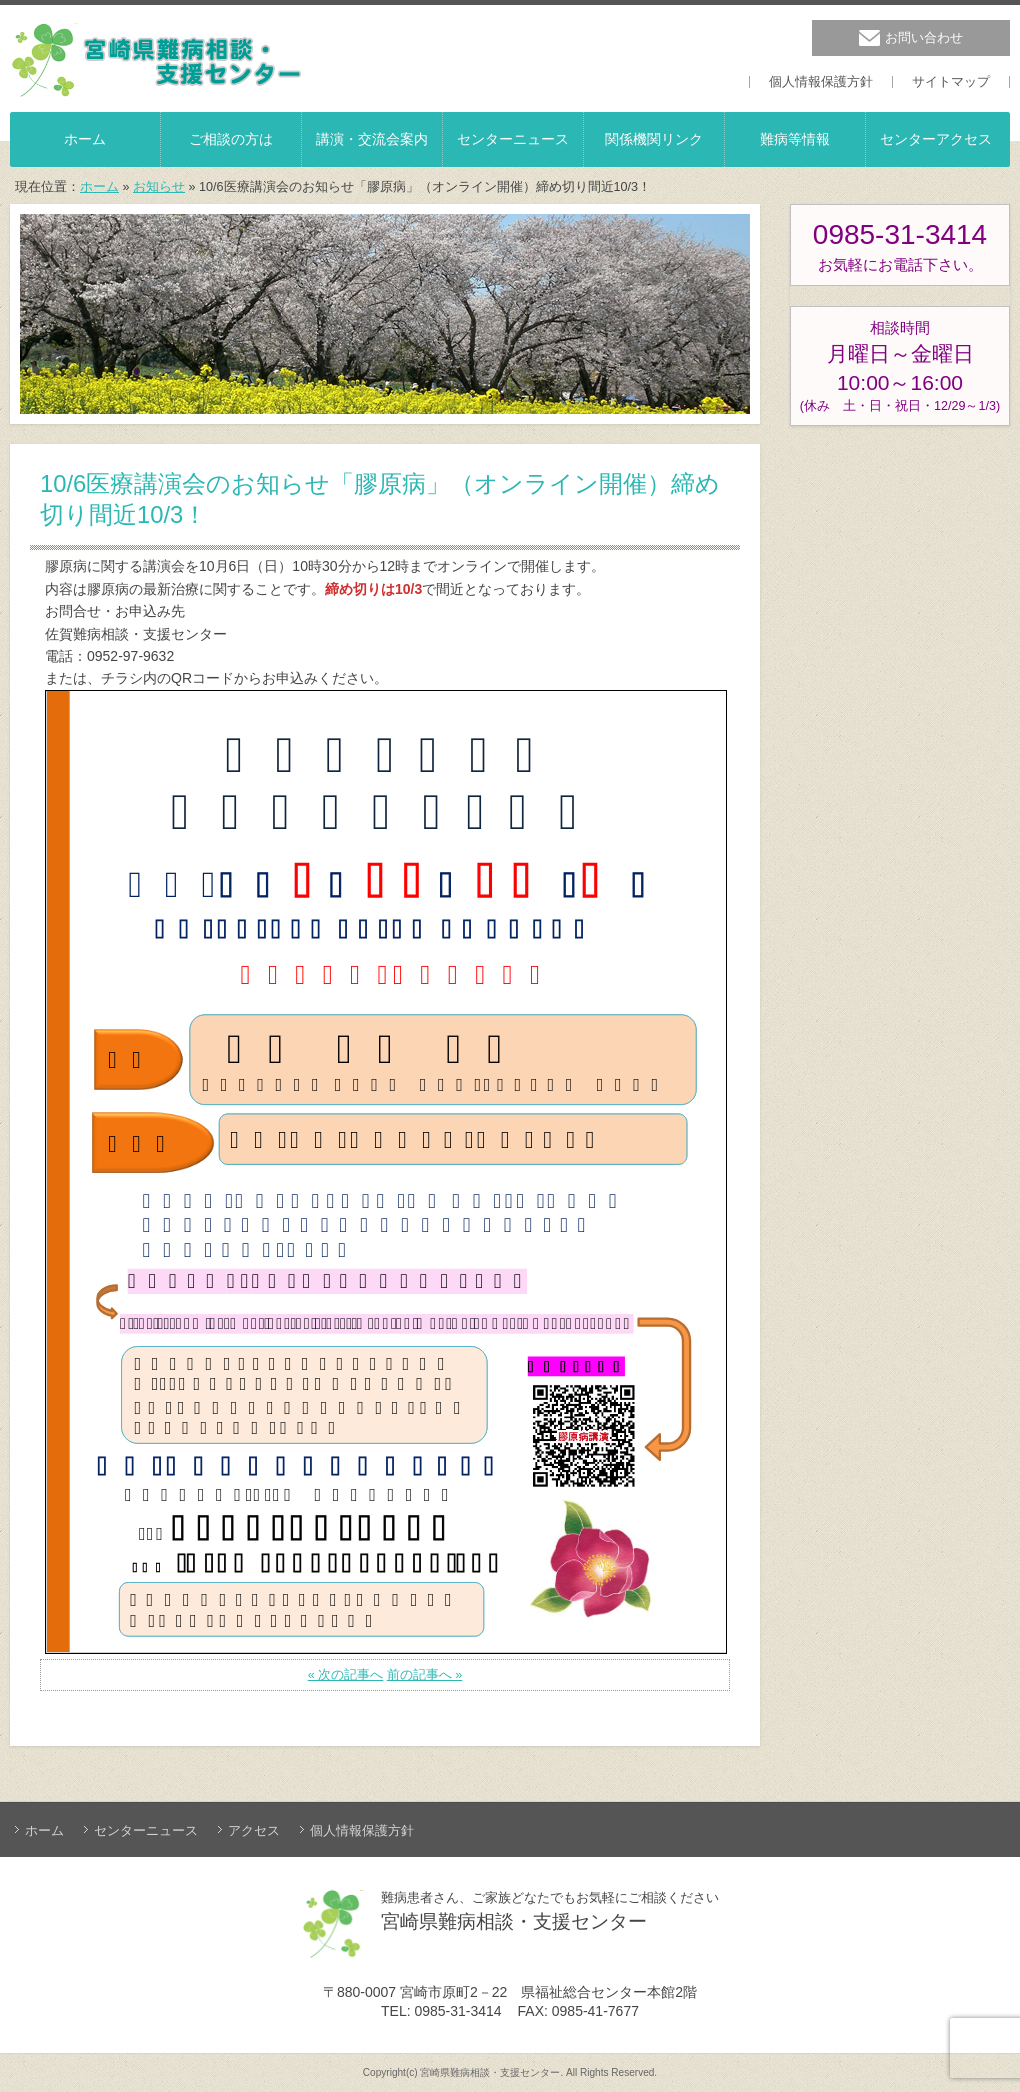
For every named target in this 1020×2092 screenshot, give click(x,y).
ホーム (99, 187)
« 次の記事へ (346, 1675)
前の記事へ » (425, 1675)
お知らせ (159, 187)
